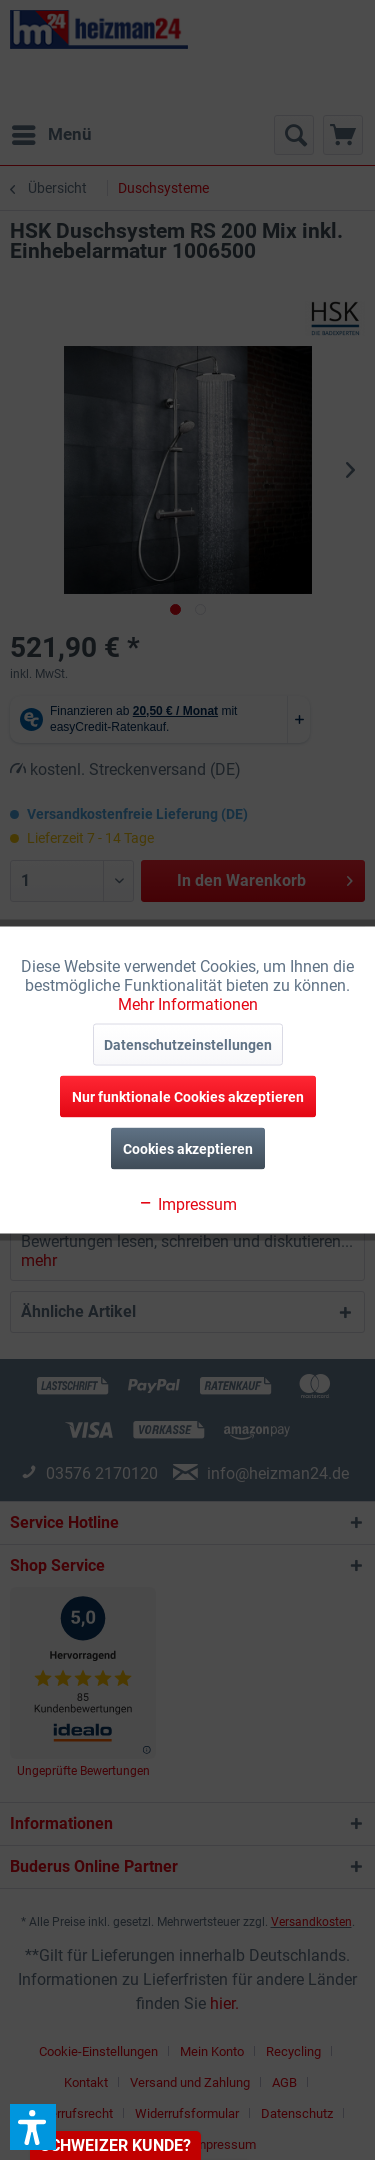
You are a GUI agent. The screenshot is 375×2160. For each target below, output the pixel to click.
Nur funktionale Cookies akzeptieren (188, 1097)
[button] (33, 2127)
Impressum (187, 1204)
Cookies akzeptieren (188, 1149)
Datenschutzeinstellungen (188, 1045)
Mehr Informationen (188, 1004)
